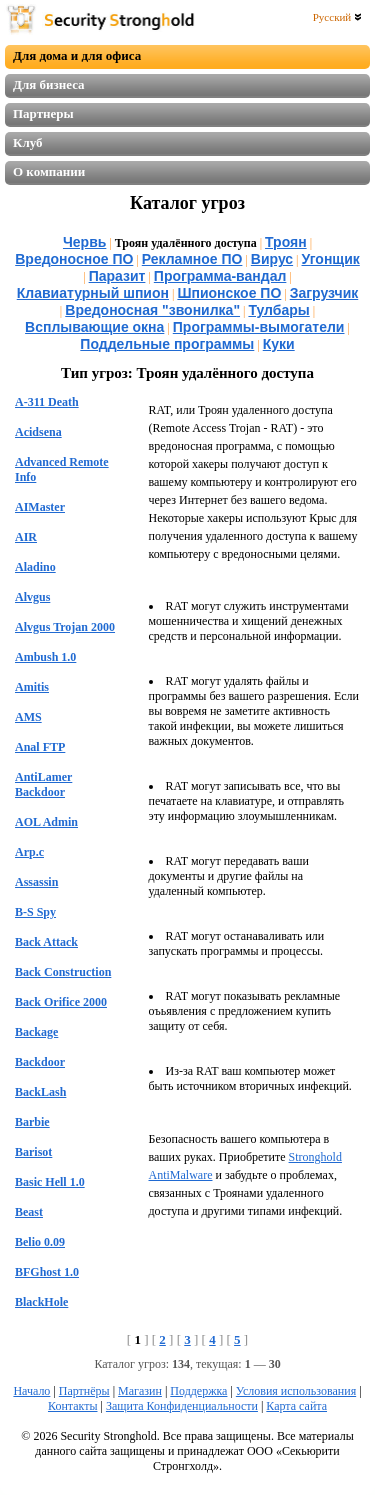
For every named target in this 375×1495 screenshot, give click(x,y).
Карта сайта (296, 1406)
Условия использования (296, 1391)
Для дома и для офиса (77, 55)
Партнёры (84, 1391)
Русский (337, 17)
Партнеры (43, 113)
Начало (31, 1391)
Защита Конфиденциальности (182, 1406)
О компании (49, 171)
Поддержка (198, 1391)
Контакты (73, 1406)
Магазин (140, 1391)
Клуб (28, 142)
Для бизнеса (49, 84)
